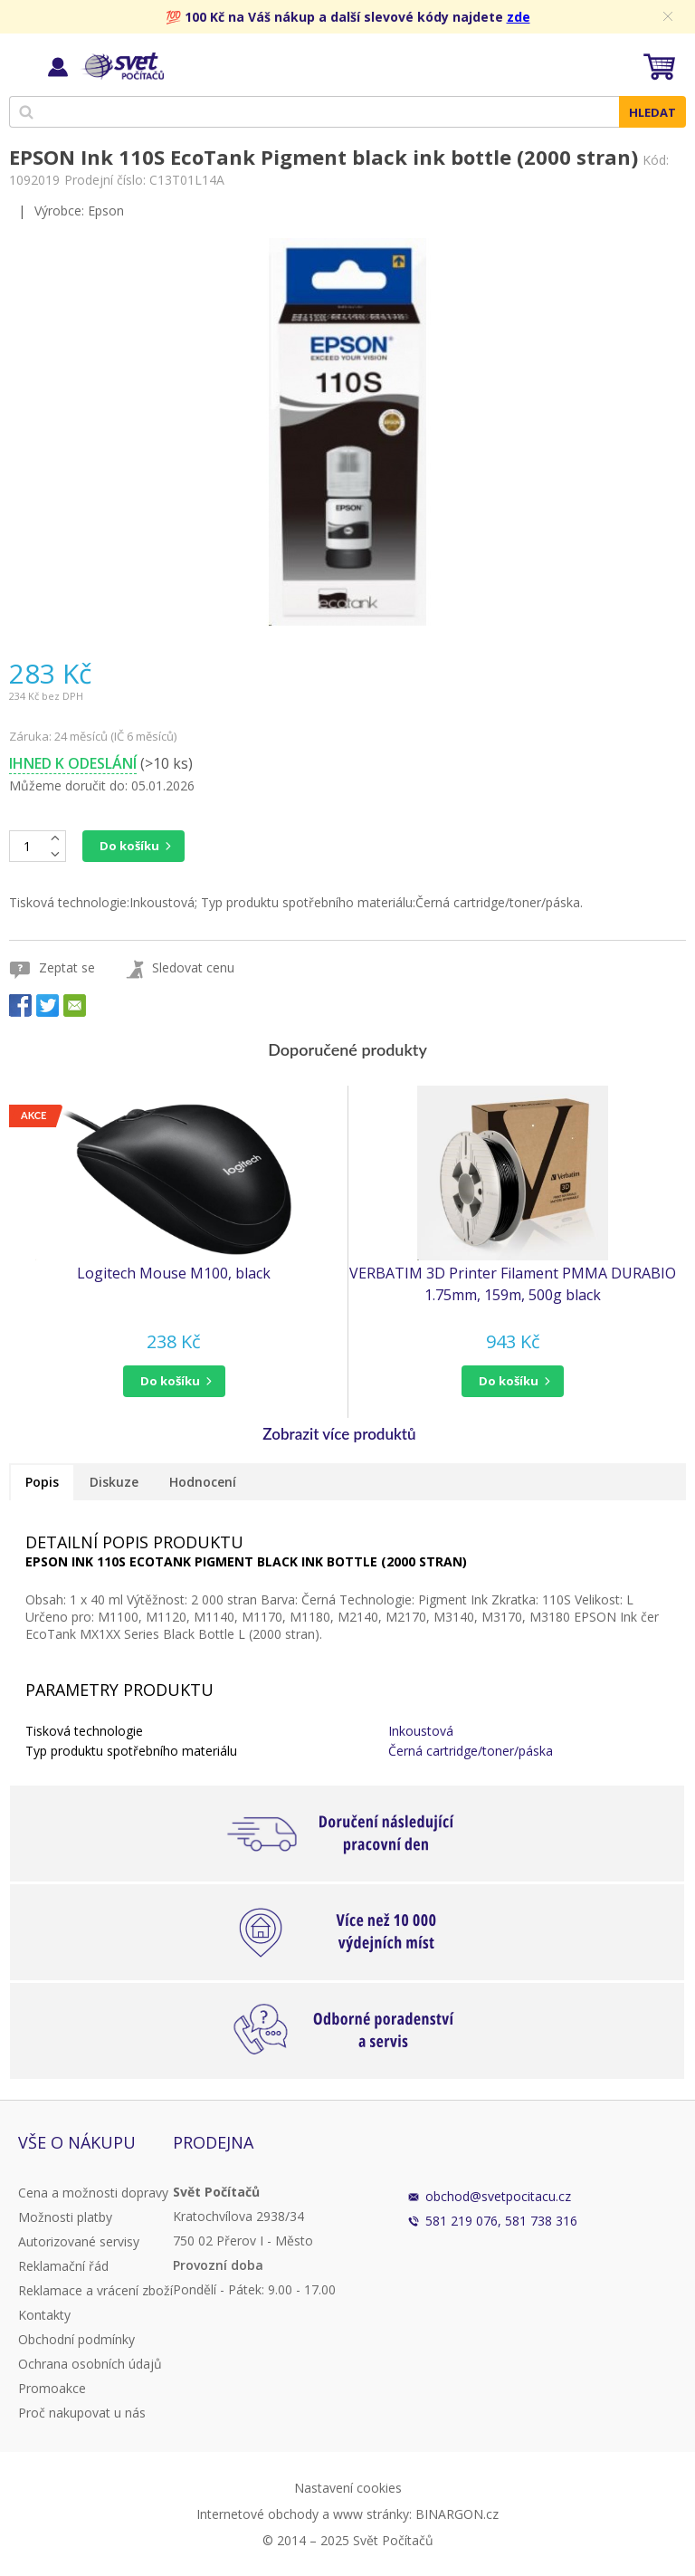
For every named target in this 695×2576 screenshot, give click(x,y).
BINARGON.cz (457, 2514)
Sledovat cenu (193, 967)
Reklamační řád (63, 2265)
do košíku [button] (170, 1381)
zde (518, 16)
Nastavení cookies (348, 2487)
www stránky (371, 2514)
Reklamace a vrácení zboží (95, 2290)
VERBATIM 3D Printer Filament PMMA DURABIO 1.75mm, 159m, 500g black (512, 1284)
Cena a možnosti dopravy (93, 2192)
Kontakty (44, 2314)
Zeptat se (67, 967)
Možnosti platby (65, 2217)
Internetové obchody (257, 2514)
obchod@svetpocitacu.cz (498, 2196)
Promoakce (52, 2388)
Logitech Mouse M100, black (174, 1273)
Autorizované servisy (78, 2241)
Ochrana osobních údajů (90, 2363)
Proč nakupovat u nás (82, 2412)
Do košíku (129, 846)
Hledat (652, 112)
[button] (173, 1381)
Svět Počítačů (122, 66)
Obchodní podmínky (76, 2339)
